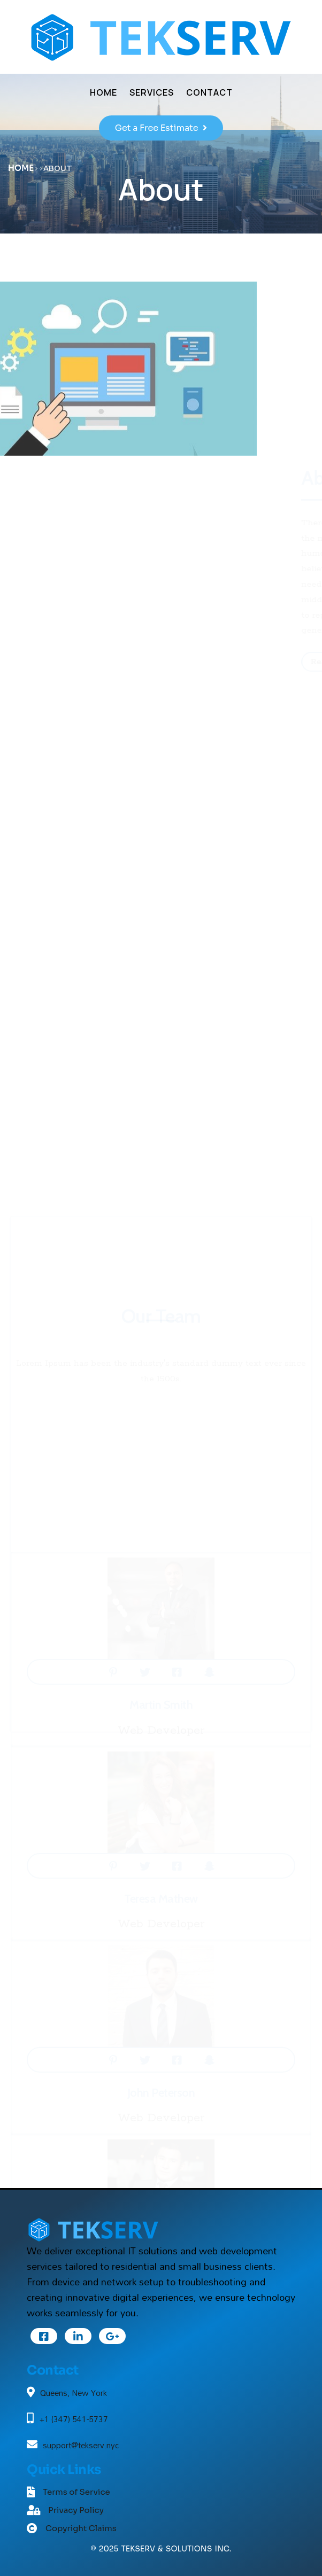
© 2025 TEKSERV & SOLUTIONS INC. (160, 2549)
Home (21, 168)
